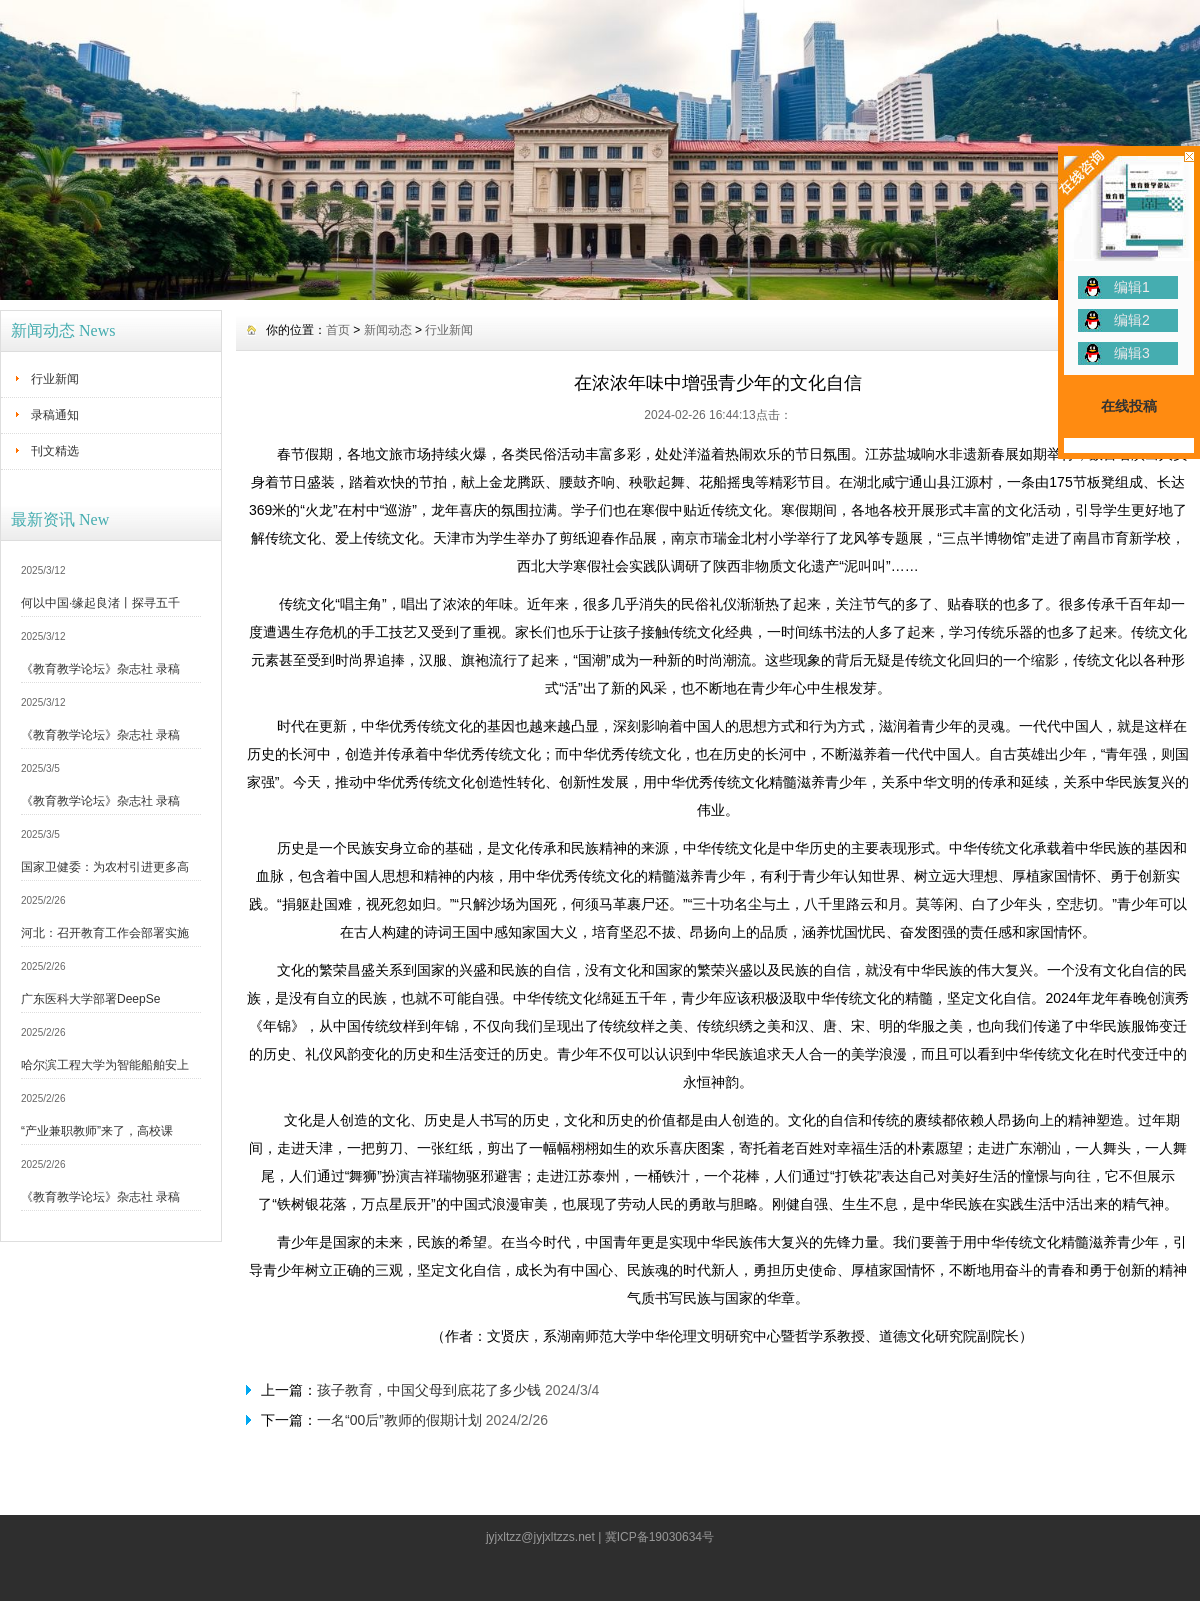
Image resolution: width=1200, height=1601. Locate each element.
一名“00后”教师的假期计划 (399, 1420)
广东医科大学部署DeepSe (90, 999)
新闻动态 (388, 330)
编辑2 (1132, 320)
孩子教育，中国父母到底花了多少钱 (429, 1390)
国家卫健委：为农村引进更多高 (105, 867)
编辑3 (1132, 353)
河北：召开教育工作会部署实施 (105, 933)
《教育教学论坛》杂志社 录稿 (100, 669)
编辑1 (1132, 287)
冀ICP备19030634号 (659, 1537)
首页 (338, 330)
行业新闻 (55, 379)
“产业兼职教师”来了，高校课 (97, 1131)
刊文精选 (55, 451)
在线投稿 (1129, 406)
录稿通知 (55, 415)
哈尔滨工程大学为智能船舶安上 (105, 1065)
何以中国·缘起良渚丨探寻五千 (100, 603)
